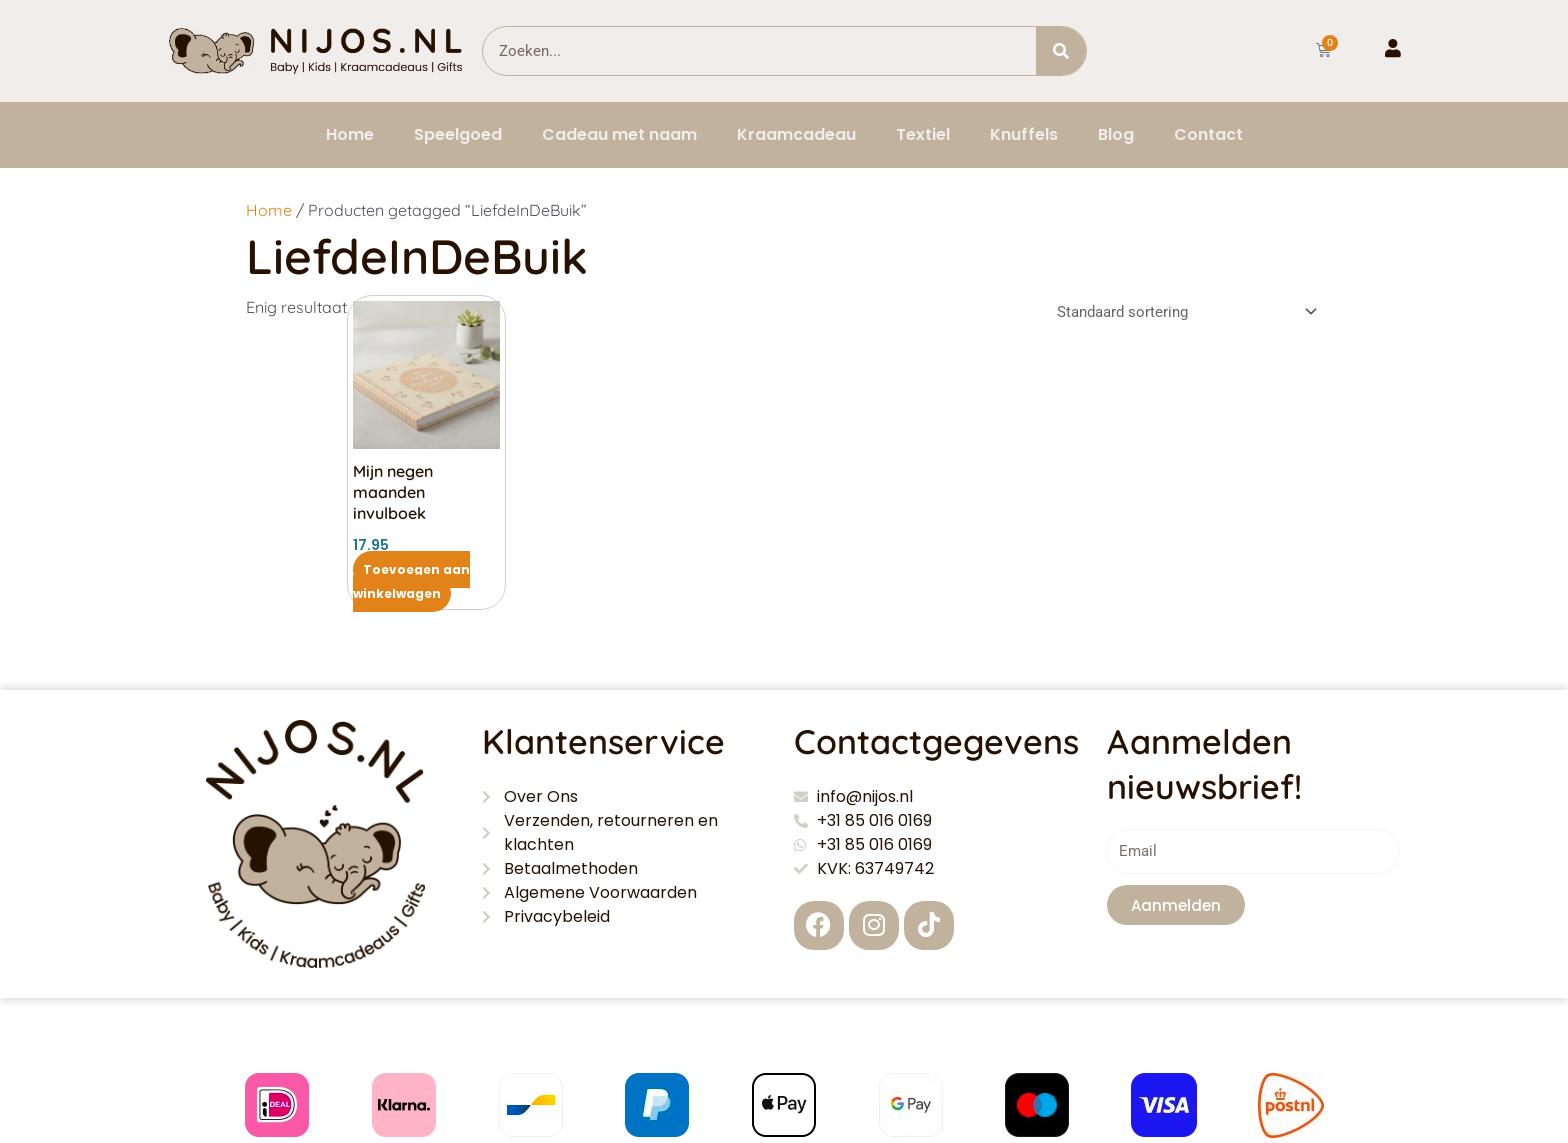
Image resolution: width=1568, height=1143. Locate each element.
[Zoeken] (1061, 51)
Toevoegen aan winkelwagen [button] (411, 581)
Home (350, 134)
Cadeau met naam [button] (619, 134)
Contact (1208, 134)
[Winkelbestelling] (1184, 311)
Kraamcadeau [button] (796, 134)
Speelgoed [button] (458, 134)
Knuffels (1024, 134)
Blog (1116, 134)
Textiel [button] (923, 134)
